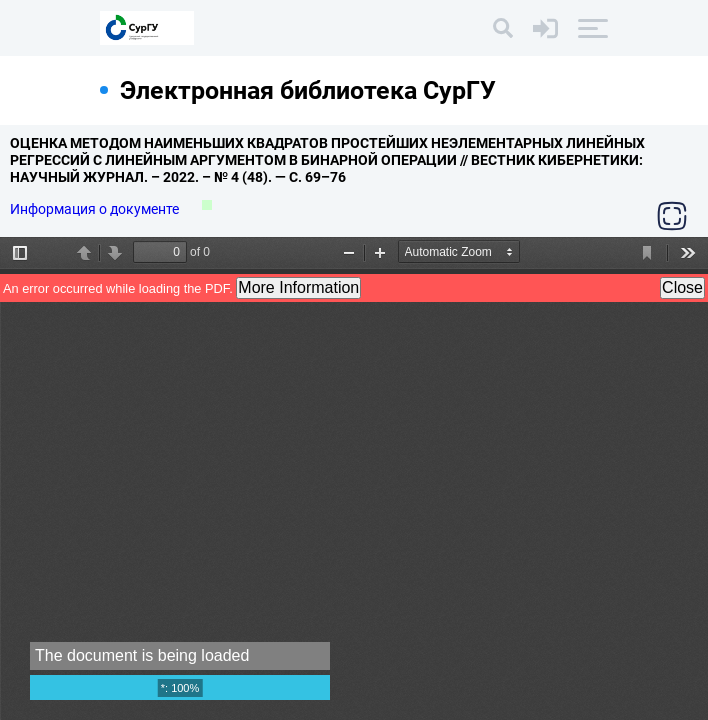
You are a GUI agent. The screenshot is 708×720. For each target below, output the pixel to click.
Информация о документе (96, 209)
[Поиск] (503, 28)
